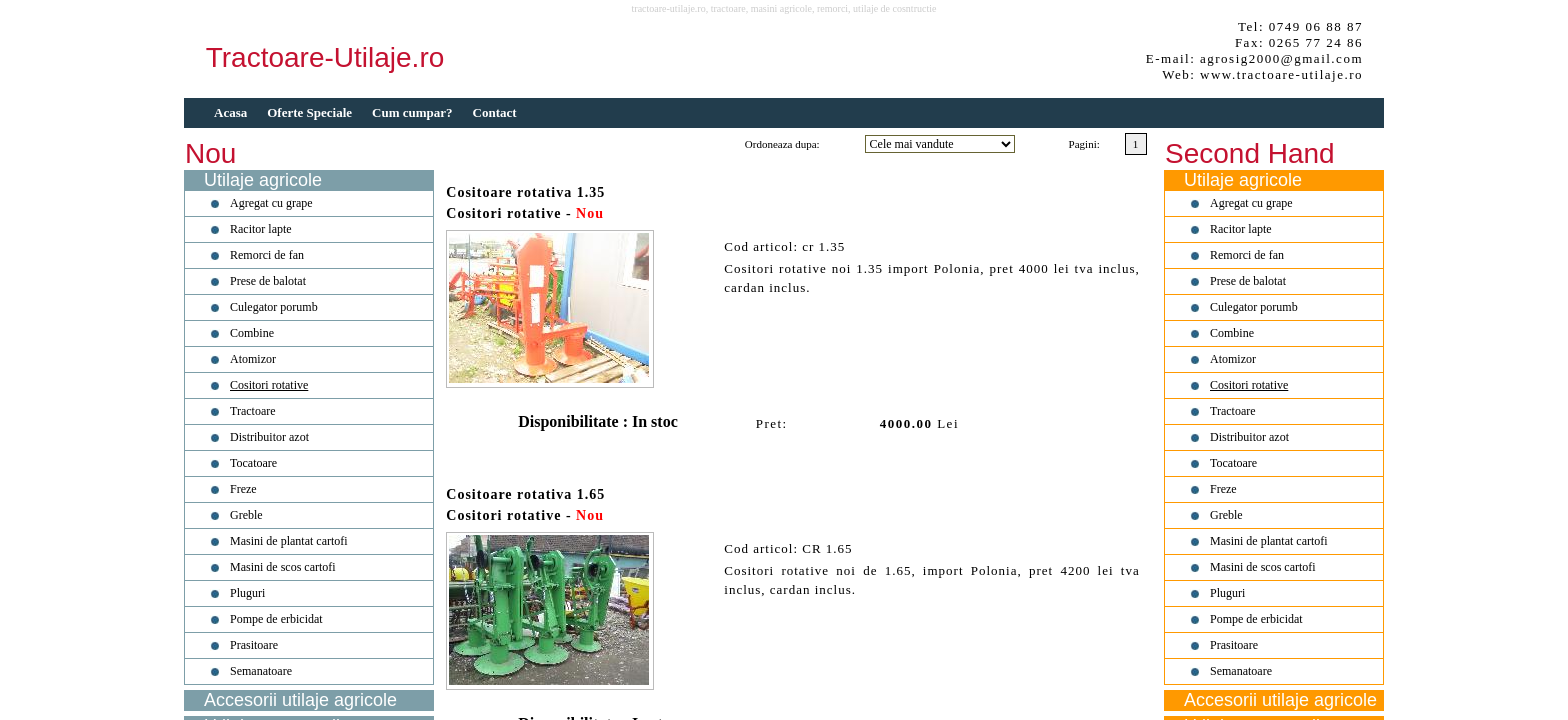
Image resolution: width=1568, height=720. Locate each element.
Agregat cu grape (271, 203)
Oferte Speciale (309, 112)
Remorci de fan (267, 255)
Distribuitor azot (269, 437)
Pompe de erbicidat (276, 619)
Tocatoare (253, 463)
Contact (495, 112)
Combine (252, 333)
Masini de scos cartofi (283, 567)
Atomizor (253, 359)
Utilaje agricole (263, 180)
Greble (246, 515)
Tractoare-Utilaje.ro (325, 57)
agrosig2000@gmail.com (1281, 58)
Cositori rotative (269, 385)
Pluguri (247, 593)
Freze (243, 489)
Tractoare (253, 411)
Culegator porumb (274, 307)
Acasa (230, 112)
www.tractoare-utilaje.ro (1281, 74)
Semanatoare (261, 671)
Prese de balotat (268, 281)
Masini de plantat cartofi (289, 541)
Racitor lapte (261, 229)
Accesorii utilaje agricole (300, 700)
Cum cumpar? (412, 112)
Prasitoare (254, 645)
